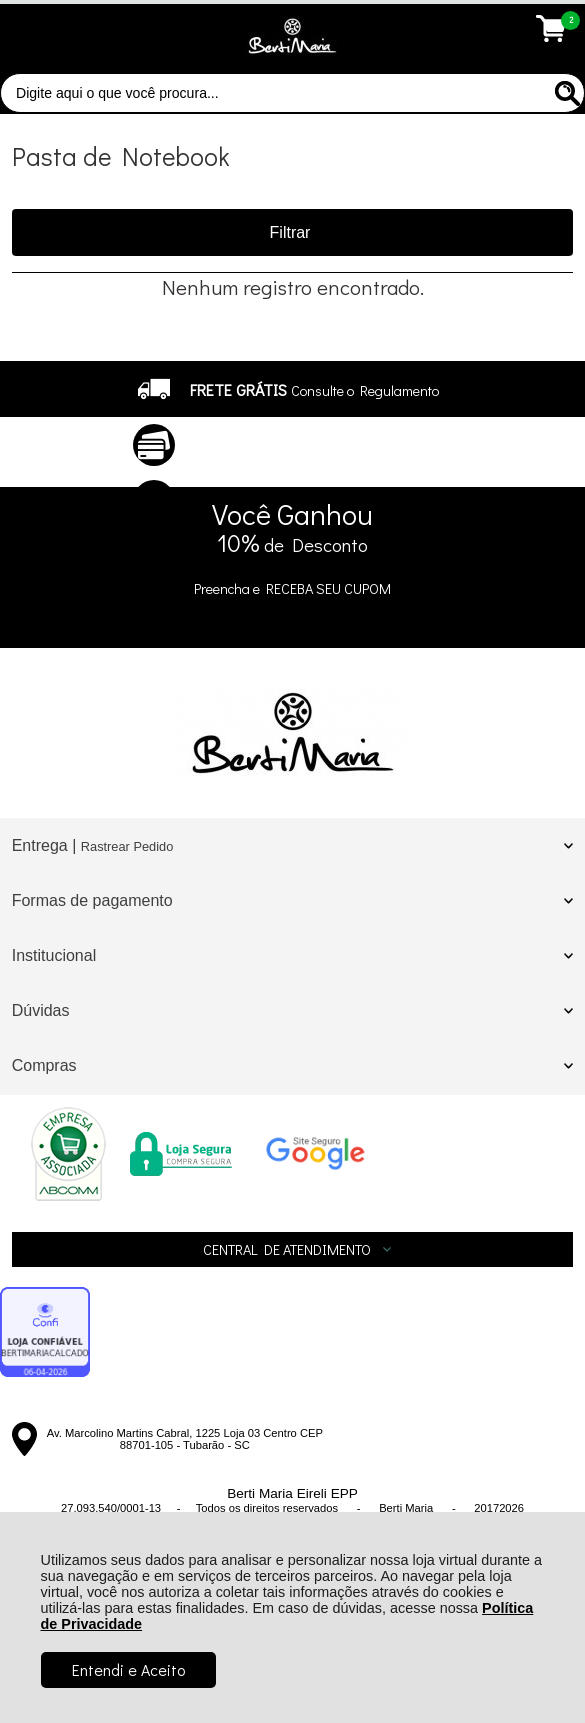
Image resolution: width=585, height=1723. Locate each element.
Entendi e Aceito (128, 1669)
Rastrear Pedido (127, 846)
